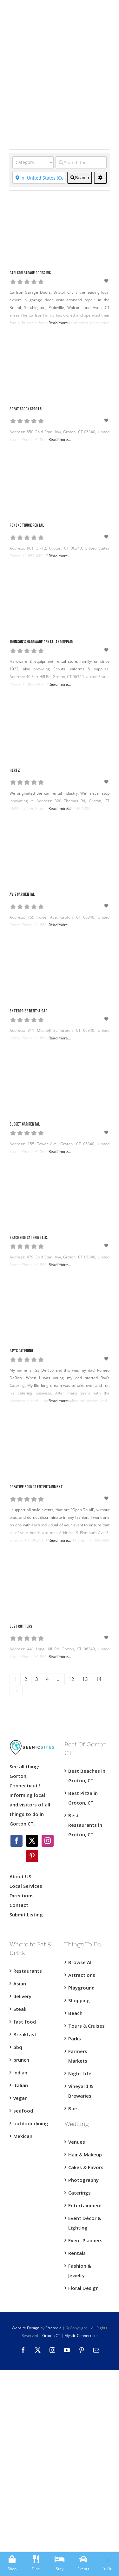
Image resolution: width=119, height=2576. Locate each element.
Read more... (60, 322)
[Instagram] (48, 1841)
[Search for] (81, 162)
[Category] (33, 162)
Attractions (81, 1975)
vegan (20, 2098)
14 (99, 1679)
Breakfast (24, 2034)
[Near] (38, 178)
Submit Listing (27, 1914)
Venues (76, 2142)
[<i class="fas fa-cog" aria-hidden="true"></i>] (100, 178)
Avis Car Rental (22, 894)
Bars (73, 2108)
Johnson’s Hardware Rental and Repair (41, 642)
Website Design (25, 2328)
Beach (75, 2013)
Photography (83, 2180)
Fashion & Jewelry (79, 2270)
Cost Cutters (21, 1626)
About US (20, 1876)
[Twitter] (32, 1841)
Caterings (79, 2192)
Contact (19, 1905)
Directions (22, 1895)
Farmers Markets (77, 2056)
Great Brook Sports (26, 409)
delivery (22, 1996)
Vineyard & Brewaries (80, 2091)
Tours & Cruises (86, 2026)
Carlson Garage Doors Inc (30, 273)
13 (85, 1679)
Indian (20, 2072)
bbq (17, 2047)
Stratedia (53, 2328)
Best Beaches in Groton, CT (86, 1776)
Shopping (79, 2000)
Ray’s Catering (21, 1351)
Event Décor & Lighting (84, 2223)
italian (20, 2085)
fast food (24, 2021)
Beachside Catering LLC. (29, 1238)
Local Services (26, 1886)
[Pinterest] (32, 1856)
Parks (74, 2038)
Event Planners (85, 2240)
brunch (21, 2060)
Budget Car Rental (25, 1124)
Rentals (77, 2253)
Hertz (15, 770)
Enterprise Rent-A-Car (28, 1011)
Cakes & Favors (85, 2167)
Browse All (80, 1962)
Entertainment (85, 2205)
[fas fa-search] (79, 178)
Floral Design (83, 2288)
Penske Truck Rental (27, 525)
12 (71, 1679)
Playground (81, 1987)
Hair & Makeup (85, 2154)
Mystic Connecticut (81, 2335)
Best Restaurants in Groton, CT (85, 1825)
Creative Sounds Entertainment (36, 1487)
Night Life (79, 2073)
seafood (23, 2110)
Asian (19, 1983)
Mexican (22, 2136)
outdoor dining (30, 2123)
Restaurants (27, 1971)
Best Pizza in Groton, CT (83, 1798)
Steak (19, 2009)
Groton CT (50, 2335)
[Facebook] (16, 1841)
